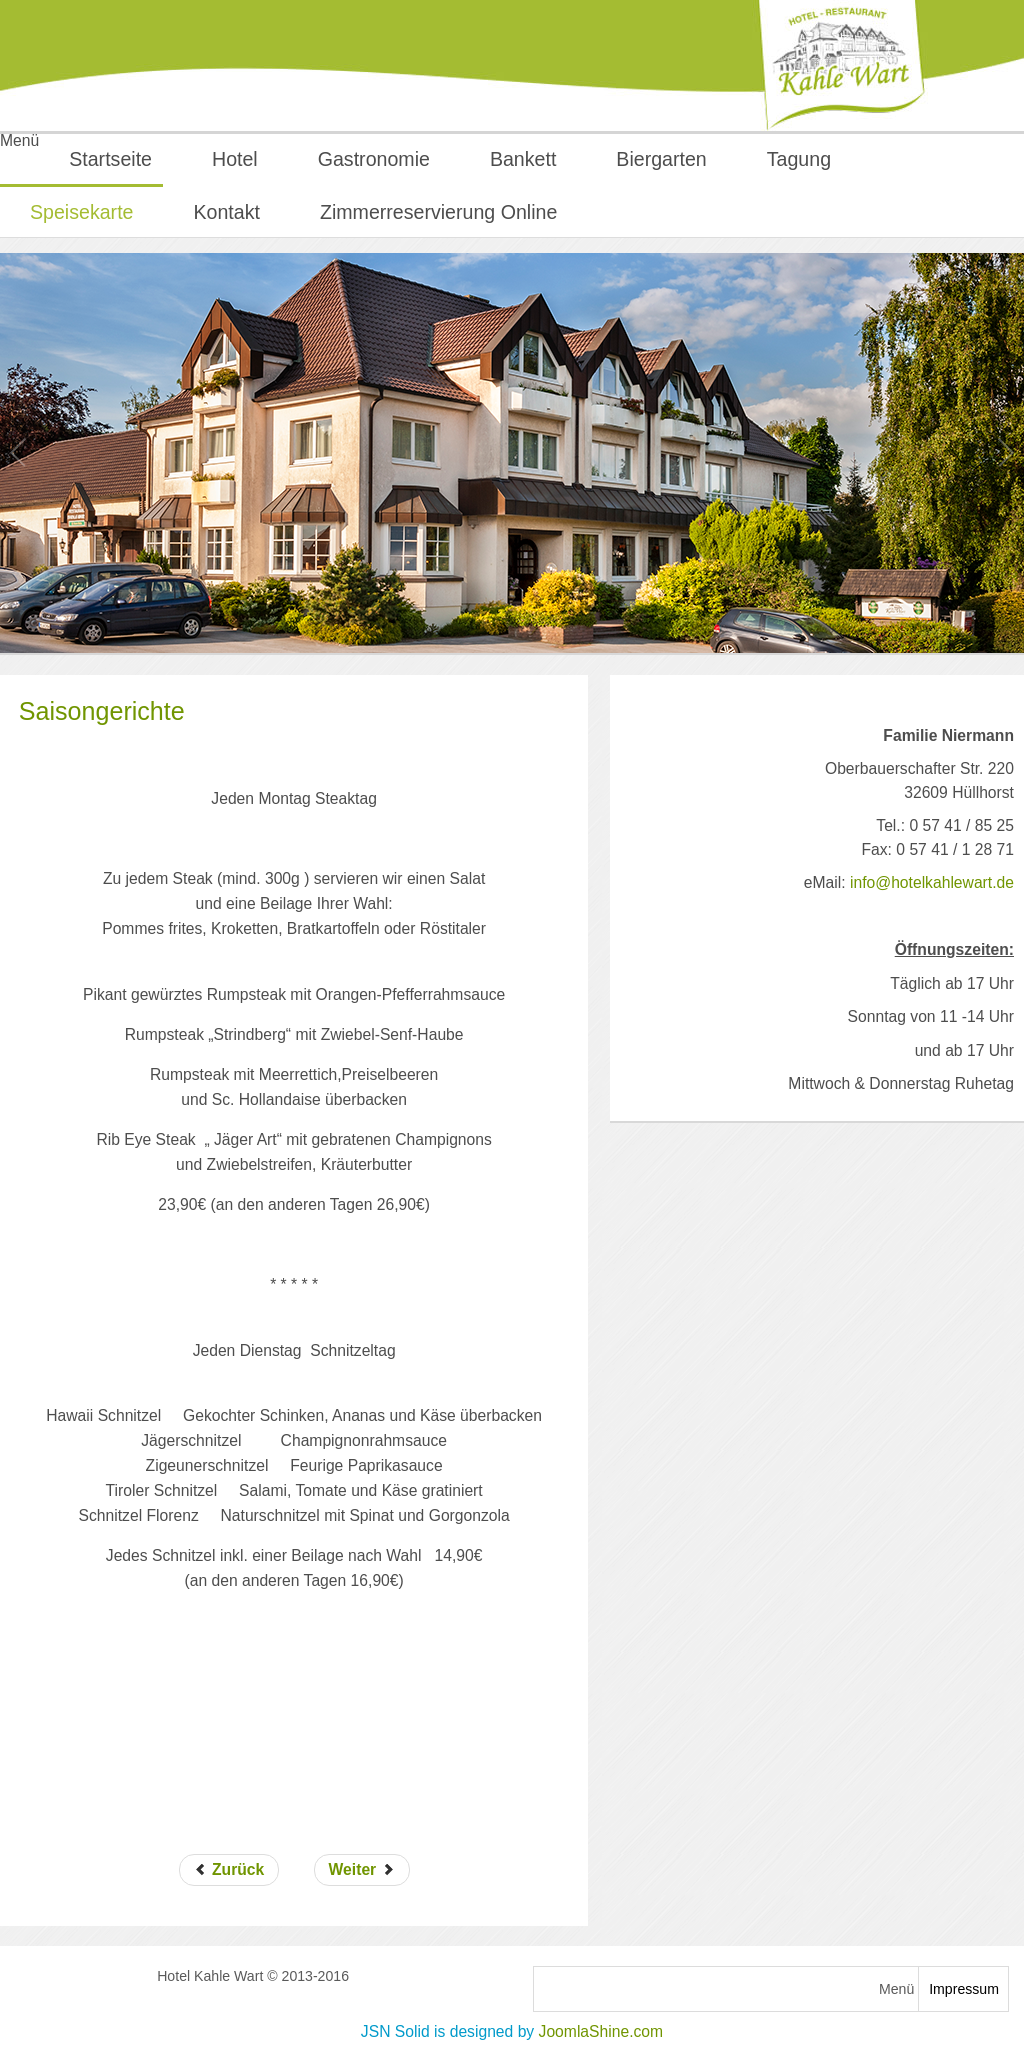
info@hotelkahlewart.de (932, 882)
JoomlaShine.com (601, 2031)
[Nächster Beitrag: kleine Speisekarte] (362, 1870)
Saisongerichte (102, 711)
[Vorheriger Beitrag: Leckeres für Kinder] (229, 1870)
